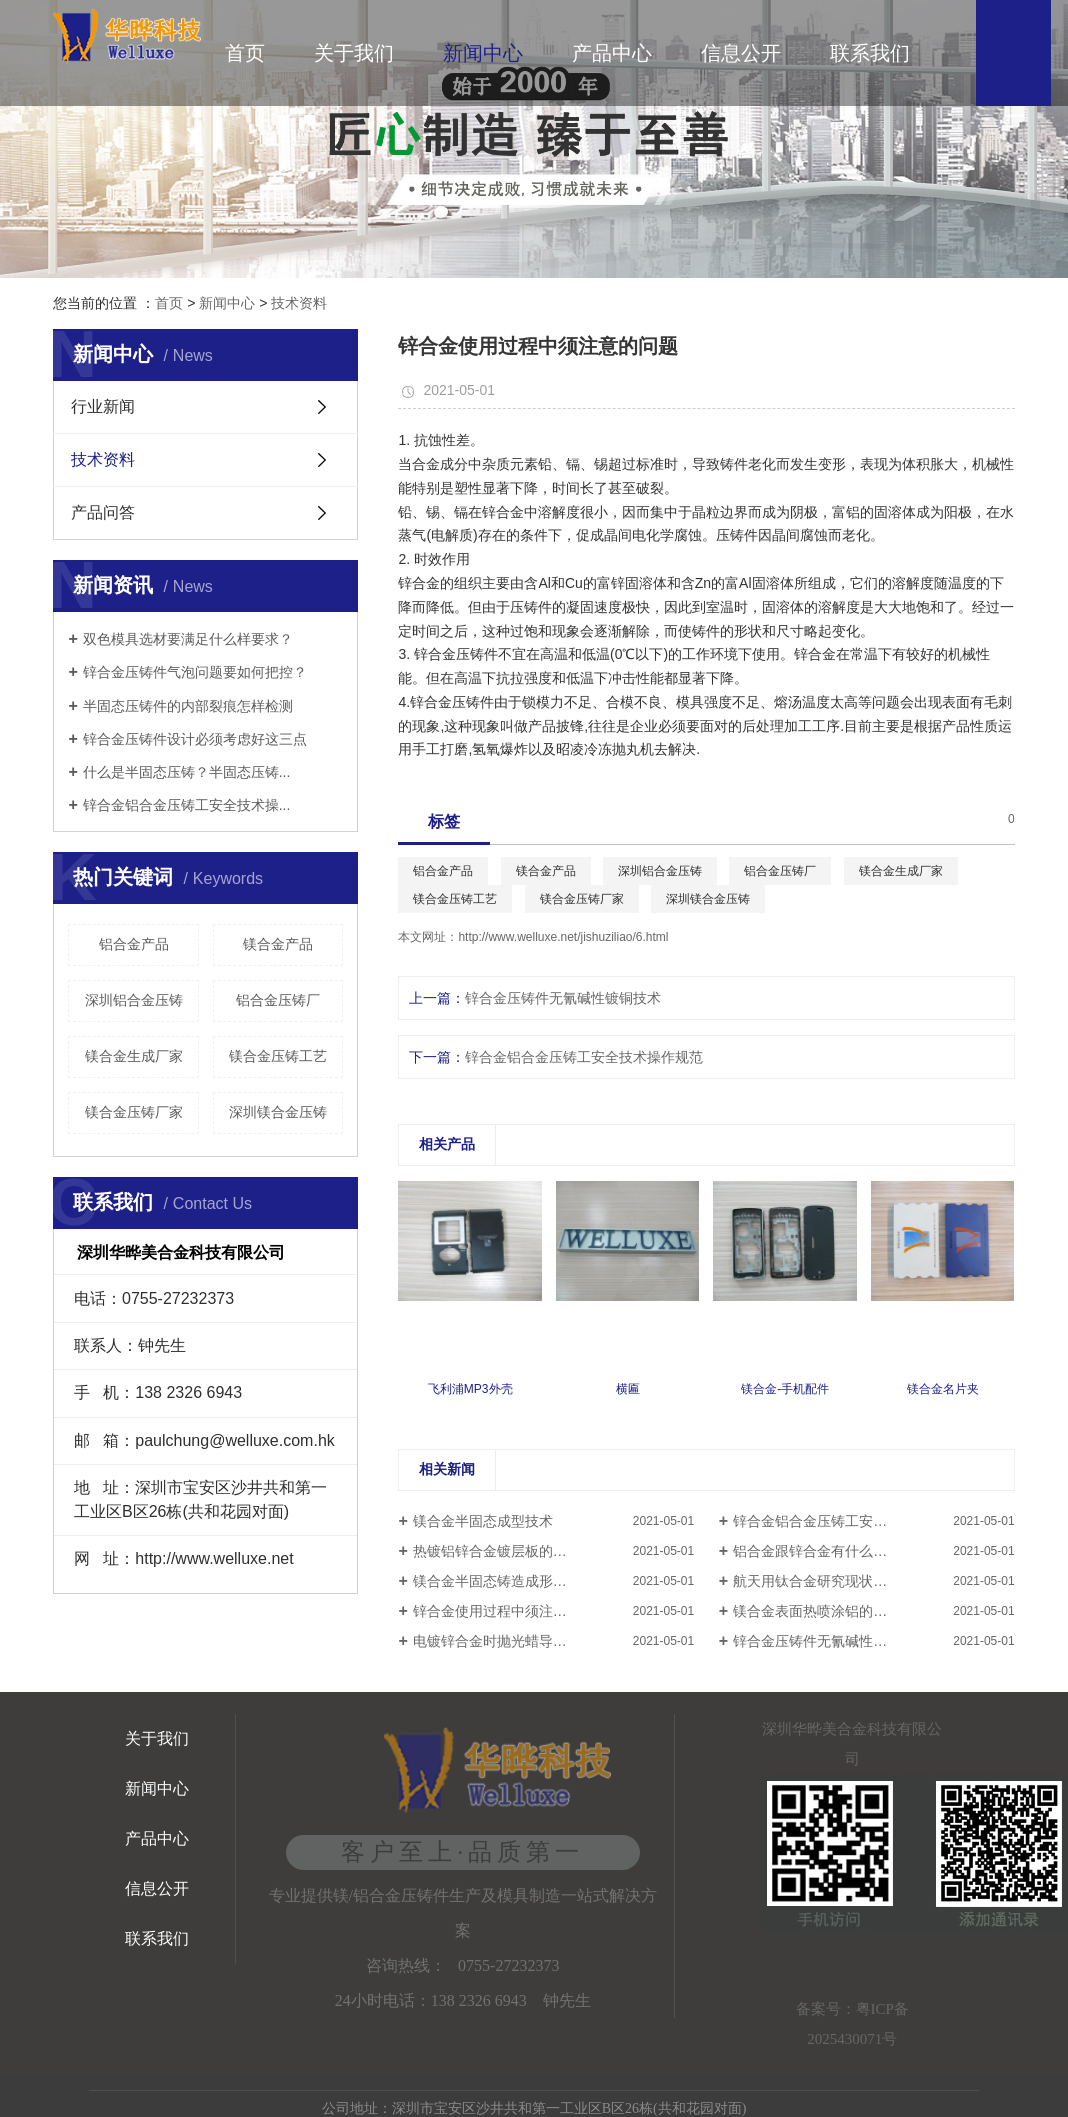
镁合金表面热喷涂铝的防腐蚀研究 (838, 1611)
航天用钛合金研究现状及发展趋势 (838, 1581)
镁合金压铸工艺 (278, 1056)
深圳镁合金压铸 (278, 1112)
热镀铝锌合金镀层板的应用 (497, 1551)
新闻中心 (483, 53)
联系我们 (870, 53)
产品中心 (612, 53)
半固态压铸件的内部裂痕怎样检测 (188, 706)
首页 (245, 53)
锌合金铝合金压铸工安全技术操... (187, 805)
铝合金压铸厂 (278, 1000)
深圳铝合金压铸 (134, 1000)
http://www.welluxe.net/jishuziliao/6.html (563, 937)
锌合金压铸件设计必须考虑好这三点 (195, 739)
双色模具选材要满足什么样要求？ (188, 639)
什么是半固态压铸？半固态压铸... (187, 772)
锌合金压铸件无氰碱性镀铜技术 (563, 998)
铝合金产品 (134, 944)
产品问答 (103, 512)
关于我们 (354, 53)
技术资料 (299, 303)
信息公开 (741, 53)
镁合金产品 (278, 944)
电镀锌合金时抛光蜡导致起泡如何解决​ (532, 1641)
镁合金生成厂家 (134, 1056)
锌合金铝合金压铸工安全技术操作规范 (584, 1057)
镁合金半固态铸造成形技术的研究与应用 (539, 1581)
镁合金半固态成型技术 (483, 1521)
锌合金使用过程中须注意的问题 (511, 1611)
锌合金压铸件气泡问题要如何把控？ (195, 672)
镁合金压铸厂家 (134, 1112)
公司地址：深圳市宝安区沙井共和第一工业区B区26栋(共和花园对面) (534, 2108)
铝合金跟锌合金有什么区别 (817, 1551)
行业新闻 (103, 406)
